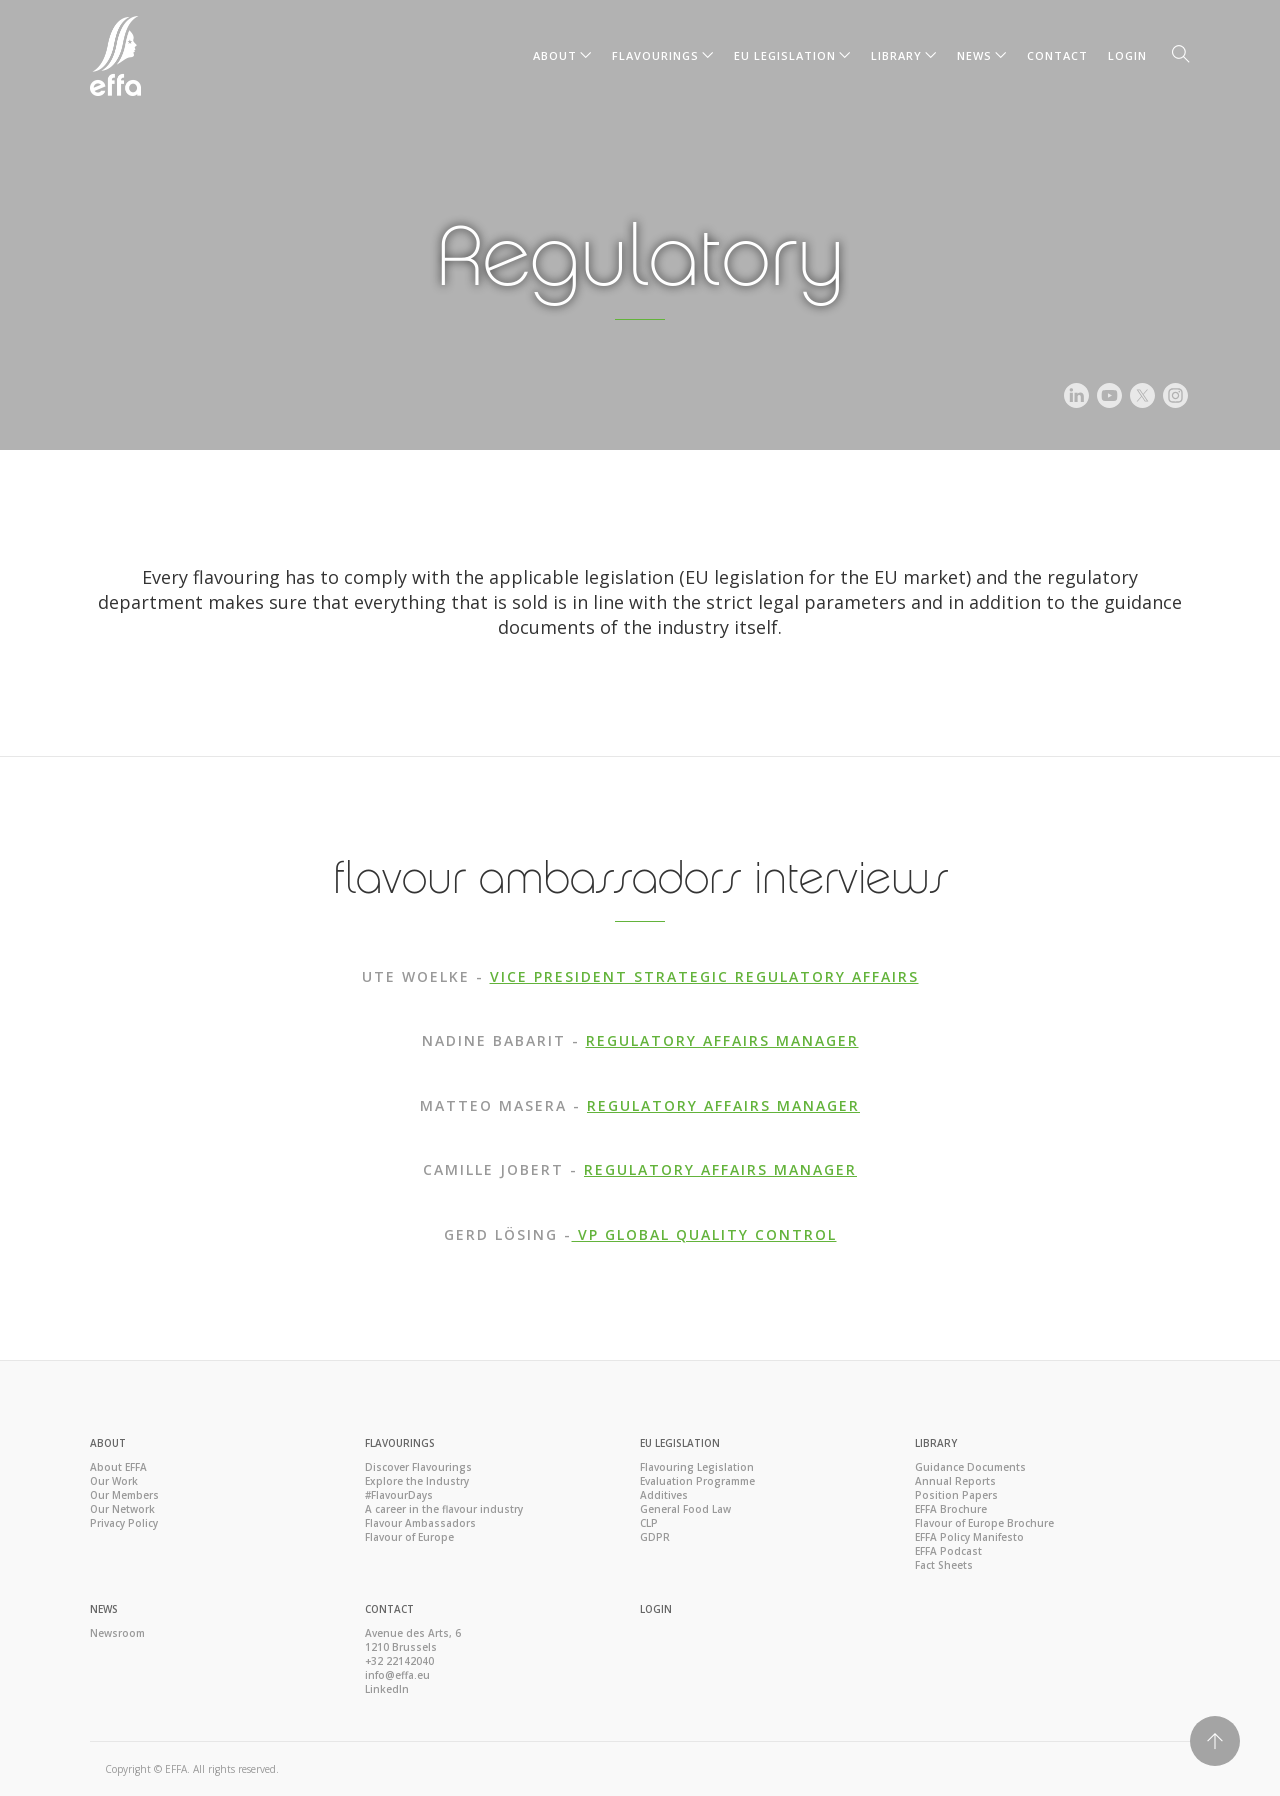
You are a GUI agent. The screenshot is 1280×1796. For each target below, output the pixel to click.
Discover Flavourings (418, 1467)
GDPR (655, 1537)
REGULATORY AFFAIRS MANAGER (722, 1040)
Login (1127, 55)
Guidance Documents (970, 1467)
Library (896, 55)
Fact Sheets (944, 1565)
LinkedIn (387, 1689)
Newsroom (117, 1633)
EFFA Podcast (948, 1551)
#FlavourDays (399, 1495)
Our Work (114, 1481)
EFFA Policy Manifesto (969, 1537)
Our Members (124, 1495)
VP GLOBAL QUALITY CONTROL (704, 1234)
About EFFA (118, 1467)
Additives (664, 1495)
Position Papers (956, 1495)
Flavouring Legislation (697, 1467)
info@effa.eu (397, 1675)
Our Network (122, 1509)
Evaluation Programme (697, 1481)
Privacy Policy (124, 1523)
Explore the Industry (417, 1481)
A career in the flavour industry (444, 1509)
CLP (649, 1523)
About (555, 55)
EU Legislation (785, 55)
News (974, 55)
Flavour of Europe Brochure (984, 1523)
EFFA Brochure (951, 1509)
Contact (1057, 55)
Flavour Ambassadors (420, 1523)
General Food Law (685, 1509)
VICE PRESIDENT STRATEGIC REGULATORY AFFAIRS (704, 976)
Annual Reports (955, 1481)
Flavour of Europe (409, 1537)
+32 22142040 (399, 1661)
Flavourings (655, 55)
